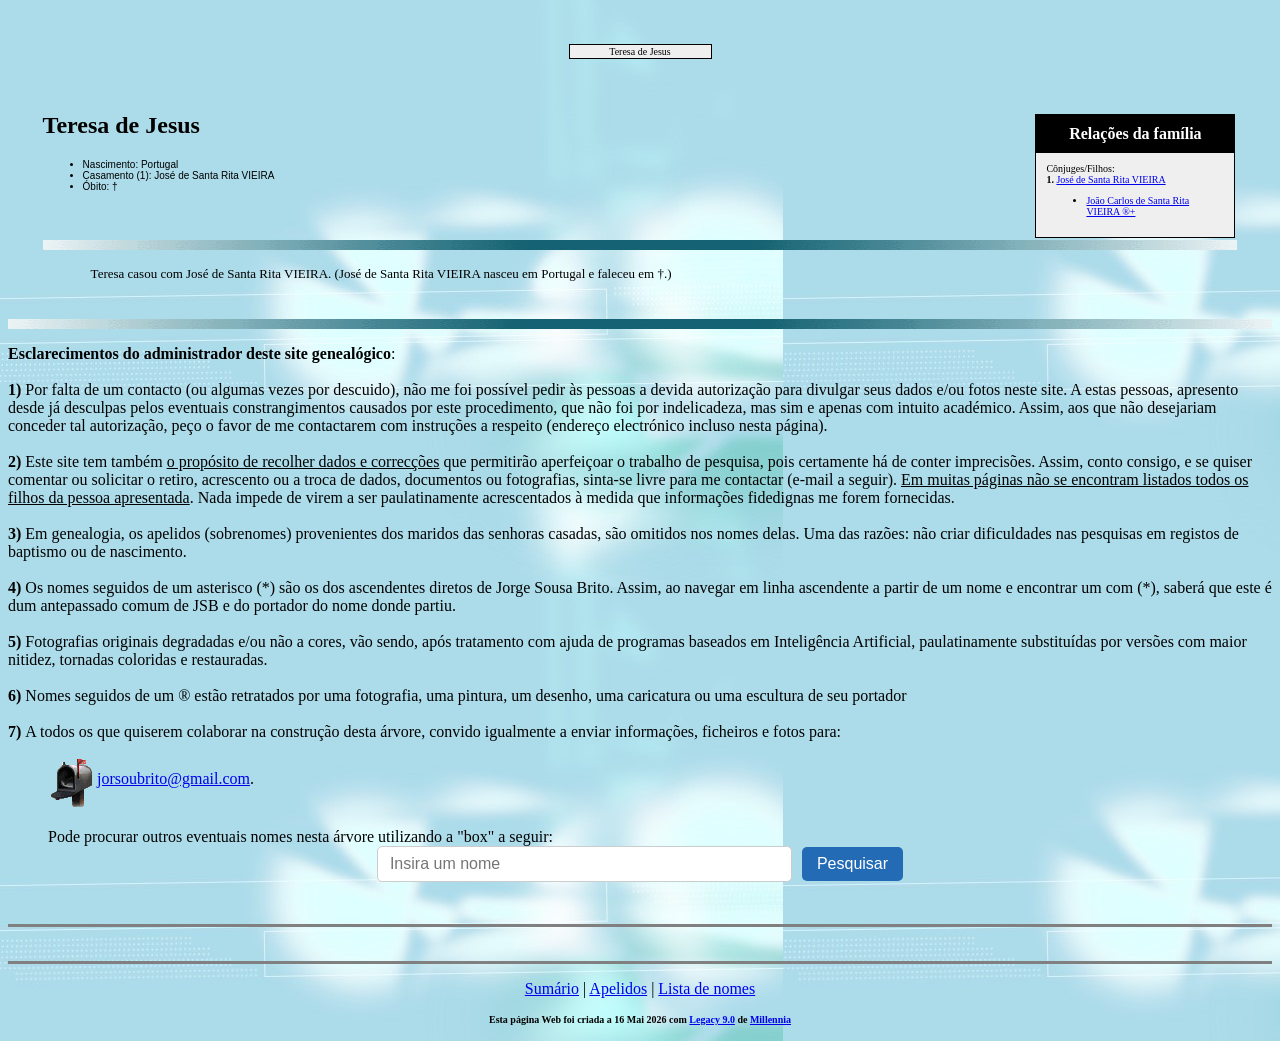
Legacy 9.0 (712, 1019)
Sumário (552, 988)
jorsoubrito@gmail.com (149, 778)
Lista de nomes (706, 988)
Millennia (770, 1019)
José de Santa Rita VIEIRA (1110, 179)
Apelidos (618, 988)
